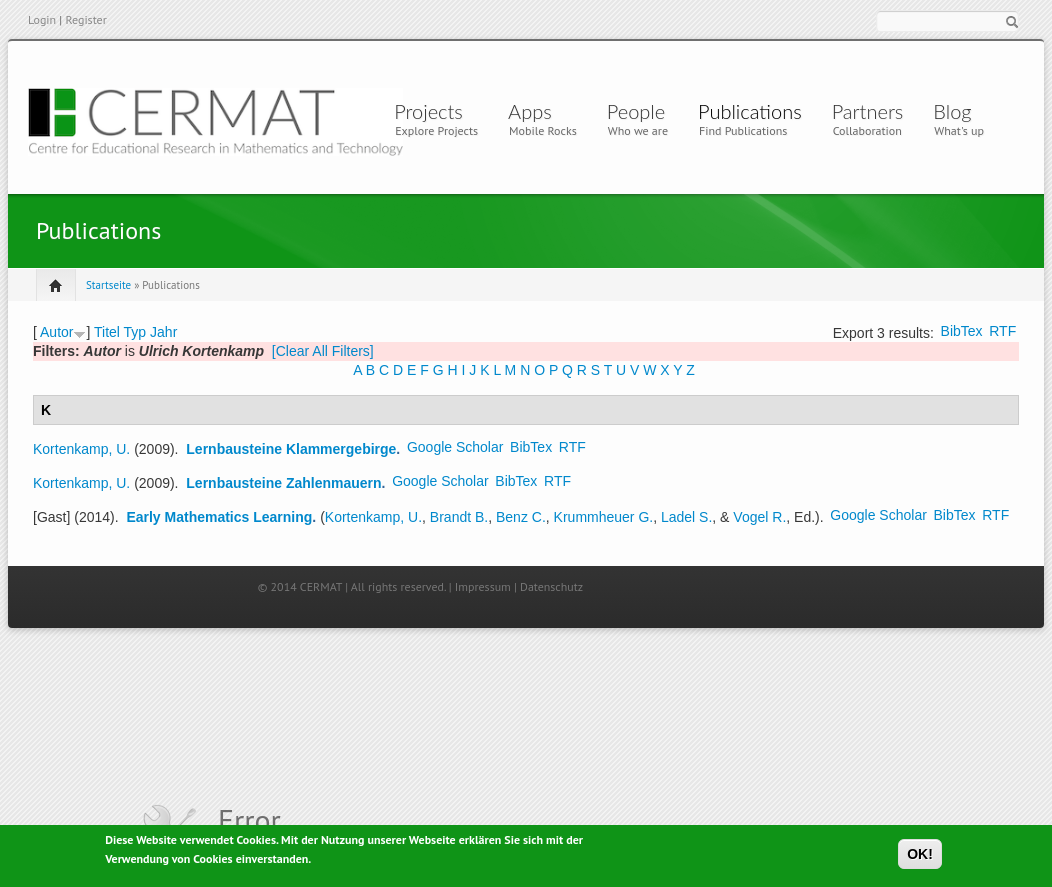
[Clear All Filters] (323, 351)
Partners (868, 111)
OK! (920, 858)
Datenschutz (551, 586)
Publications (750, 111)
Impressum (483, 586)
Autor (56, 332)
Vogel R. (759, 517)
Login (42, 19)
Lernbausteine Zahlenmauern (283, 483)
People (636, 111)
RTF (1002, 331)
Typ (135, 332)
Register (85, 19)
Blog (952, 111)
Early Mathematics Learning (219, 517)
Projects (428, 111)
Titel (107, 332)
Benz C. (521, 517)
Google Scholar (455, 447)
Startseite (108, 285)
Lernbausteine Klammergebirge (291, 449)
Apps (535, 111)
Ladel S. (686, 517)
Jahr (163, 332)
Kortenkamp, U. (81, 449)
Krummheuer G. (604, 517)
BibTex (962, 331)
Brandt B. (459, 517)
